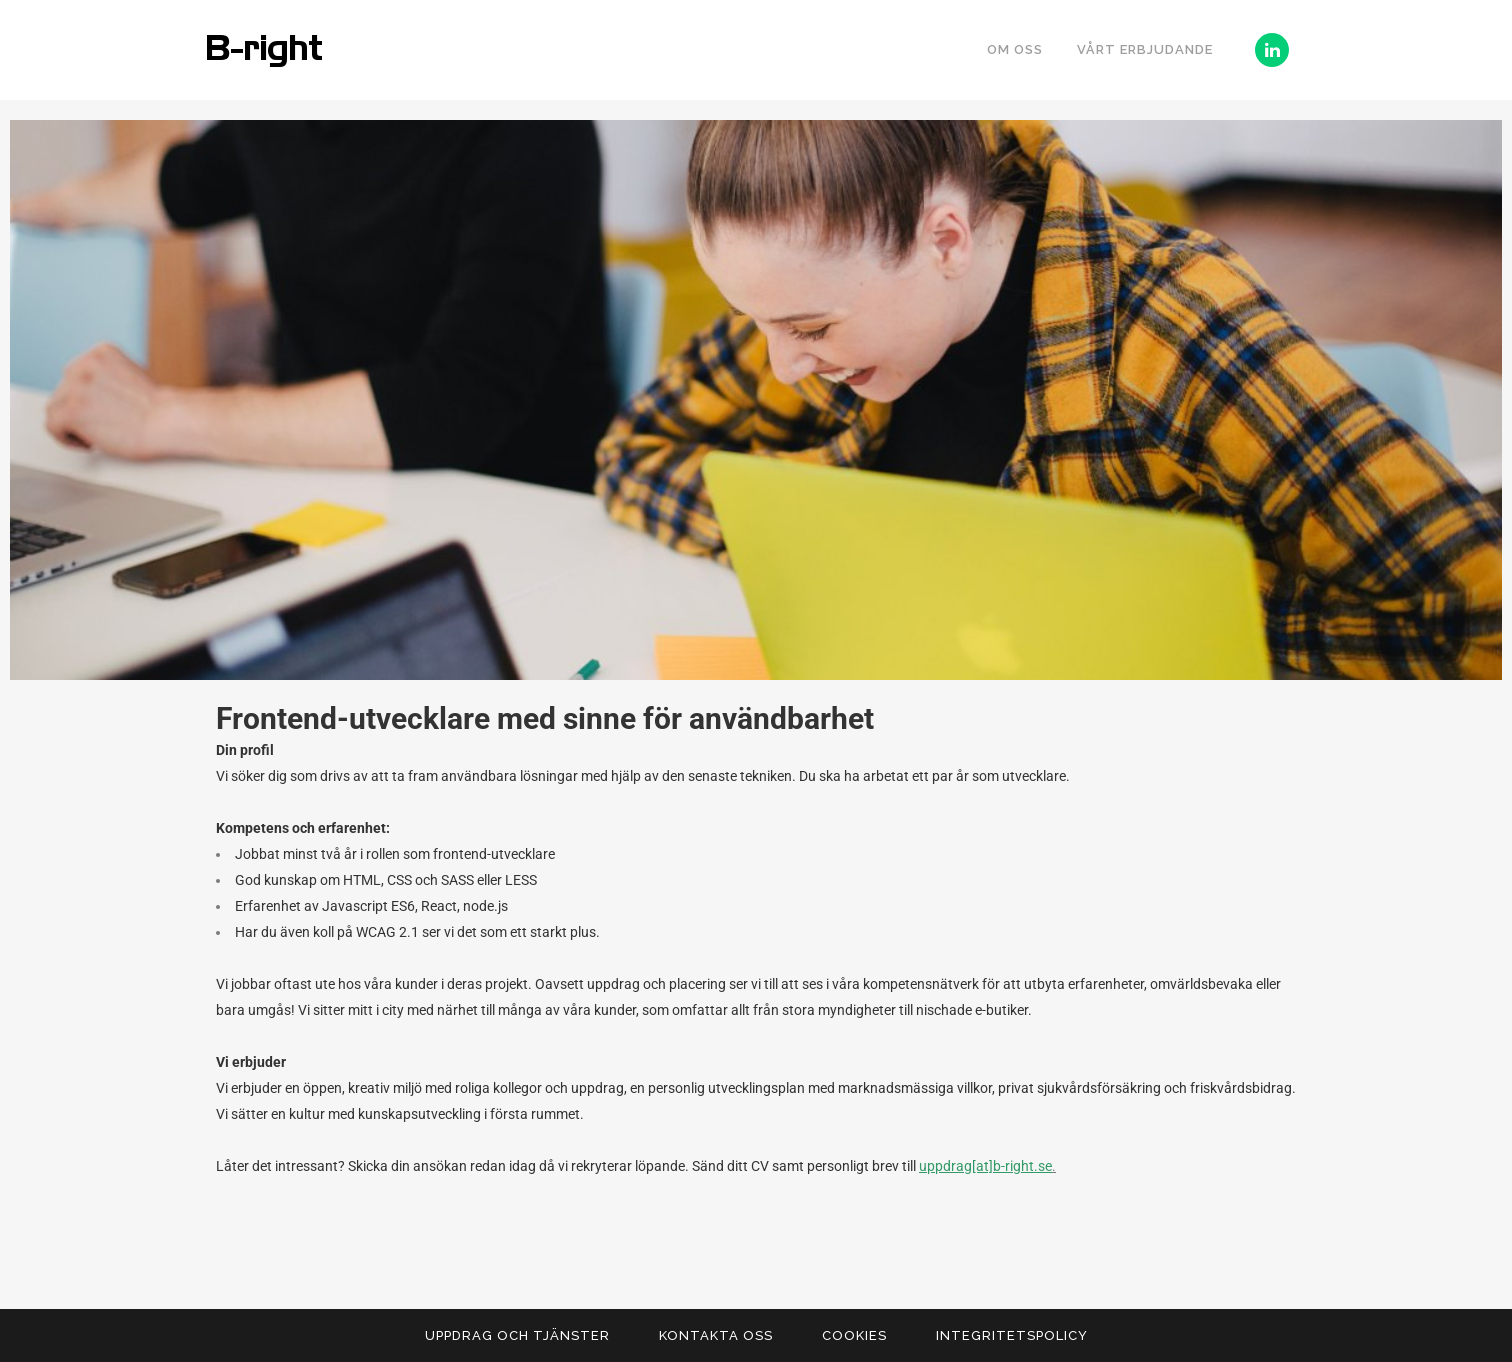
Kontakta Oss (716, 1335)
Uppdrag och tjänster (517, 1335)
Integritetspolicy (1012, 1335)
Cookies (854, 1335)
